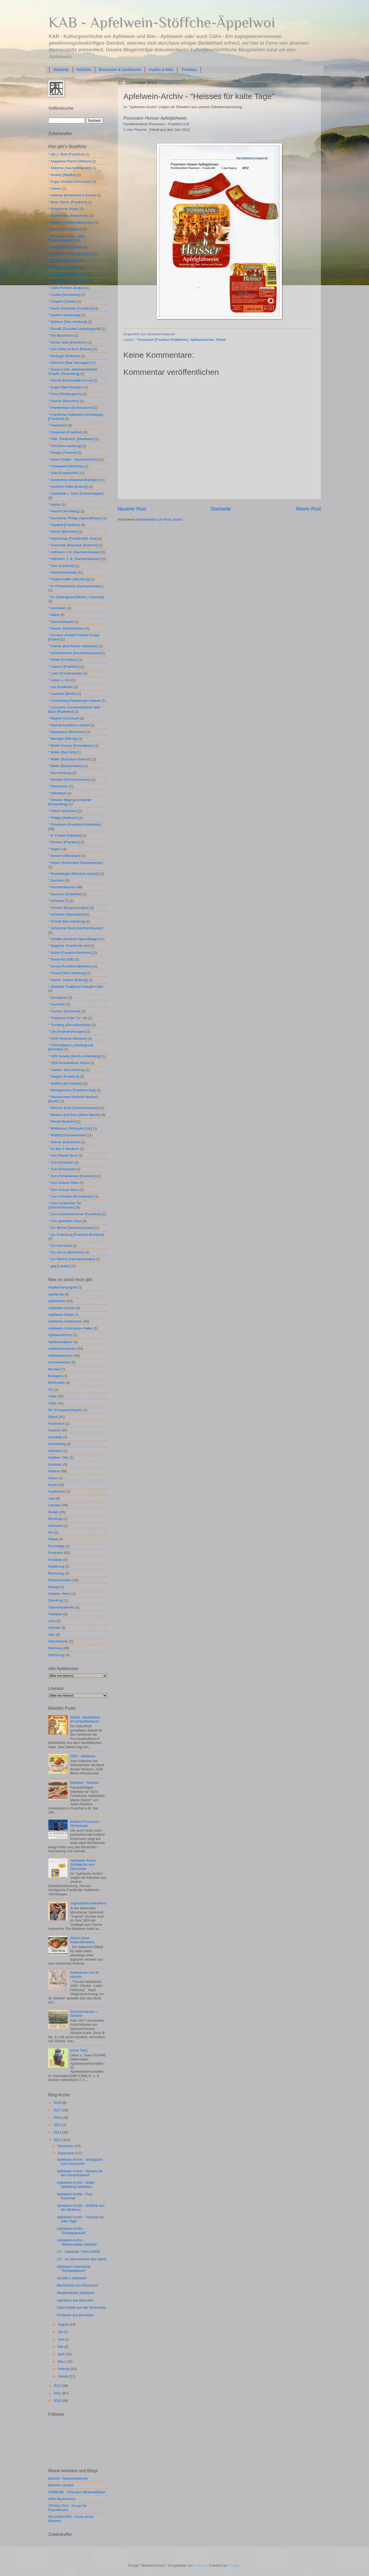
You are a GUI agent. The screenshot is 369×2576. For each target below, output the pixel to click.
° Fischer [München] (63, 401)
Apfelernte (56, 1294)
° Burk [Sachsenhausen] (66, 274)
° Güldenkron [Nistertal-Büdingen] (74, 480)
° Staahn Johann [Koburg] (68, 980)
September (67, 2153)
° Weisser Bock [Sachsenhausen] (73, 1108)
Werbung (55, 1648)
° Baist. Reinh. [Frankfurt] (67, 202)
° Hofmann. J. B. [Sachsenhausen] (74, 559)
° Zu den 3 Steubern (63, 1149)
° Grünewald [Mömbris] (65, 466)
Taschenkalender (61, 1607)
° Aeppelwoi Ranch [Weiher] (69, 161)
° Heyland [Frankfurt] (64, 525)
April (61, 2354)
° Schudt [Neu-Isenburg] (66, 921)
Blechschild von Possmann (77, 2285)
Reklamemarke (60, 1580)
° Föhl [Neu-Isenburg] (64, 446)
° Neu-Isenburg (60, 773)
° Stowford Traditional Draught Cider (75, 987)
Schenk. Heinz (59, 1594)
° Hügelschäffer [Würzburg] (69, 579)
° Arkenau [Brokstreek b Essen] (72, 195)
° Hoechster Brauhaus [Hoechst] (73, 545)
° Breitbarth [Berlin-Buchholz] (70, 254)
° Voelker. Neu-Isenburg (66, 1070)
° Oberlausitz (58, 786)
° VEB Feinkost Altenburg (67, 1039)
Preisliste (55, 1560)
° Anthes (54, 188)
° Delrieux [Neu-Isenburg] (67, 322)
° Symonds (56, 1004)
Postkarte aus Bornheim (75, 2315)
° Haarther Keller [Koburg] (68, 487)
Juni (61, 2339)
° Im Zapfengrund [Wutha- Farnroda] (76, 597)
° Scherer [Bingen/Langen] (68, 908)
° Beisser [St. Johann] (64, 229)
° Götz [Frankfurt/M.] (63, 473)
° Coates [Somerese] (64, 295)
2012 (57, 2386)
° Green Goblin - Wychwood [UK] (73, 460)
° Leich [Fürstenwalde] (65, 673)
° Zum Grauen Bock (63, 1190)
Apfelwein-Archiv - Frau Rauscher (75, 2196)
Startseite (61, 69)
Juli (61, 2332)
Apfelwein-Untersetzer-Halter (70, 1328)
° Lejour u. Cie (59, 680)
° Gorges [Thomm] (62, 453)
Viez (51, 1635)
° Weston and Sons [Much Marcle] (74, 1115)
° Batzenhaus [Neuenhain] (68, 216)
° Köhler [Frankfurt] (62, 660)
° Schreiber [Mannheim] (66, 914)
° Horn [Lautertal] (61, 566)
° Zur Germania (60, 1246)
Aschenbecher (59, 1362)
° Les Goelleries (60, 687)
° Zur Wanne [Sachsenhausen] (71, 1259)
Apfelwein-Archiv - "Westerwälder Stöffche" (77, 2242)
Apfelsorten (57, 1301)
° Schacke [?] (58, 901)
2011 (57, 2393)
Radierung (56, 1566)
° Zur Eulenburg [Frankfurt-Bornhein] (76, 1235)
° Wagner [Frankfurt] (63, 1076)
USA (51, 1621)
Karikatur (55, 1464)
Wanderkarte (58, 1641)
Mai (61, 2347)
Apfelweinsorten (202, 340)
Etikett (221, 340)
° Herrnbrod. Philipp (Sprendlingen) (75, 518)
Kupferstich (56, 1491)
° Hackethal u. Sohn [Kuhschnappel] (75, 493)
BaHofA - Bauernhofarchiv (68, 2478)
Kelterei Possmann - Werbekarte (85, 1824)
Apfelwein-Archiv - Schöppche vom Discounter (84, 1864)
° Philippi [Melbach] (63, 818)
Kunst (52, 1485)
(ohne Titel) (78, 2050)
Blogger (234, 2565)
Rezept (53, 1587)
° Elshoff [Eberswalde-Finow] (70, 380)
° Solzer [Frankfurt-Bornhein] (70, 953)
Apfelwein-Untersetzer (65, 1321)
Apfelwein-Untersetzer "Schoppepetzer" (74, 2269)
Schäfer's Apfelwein (72, 2278)
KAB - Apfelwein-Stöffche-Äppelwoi (161, 22)
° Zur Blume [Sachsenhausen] (71, 1228)
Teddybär (55, 1614)
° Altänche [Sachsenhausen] (69, 168)
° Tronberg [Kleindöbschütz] (69, 1025)
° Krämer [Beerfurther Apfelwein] (73, 646)
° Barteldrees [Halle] (63, 209)
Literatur (54, 1505)
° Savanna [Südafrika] (65, 894)
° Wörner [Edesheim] (64, 1142)
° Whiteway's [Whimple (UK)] (70, 1128)
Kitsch (53, 1478)
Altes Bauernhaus (62, 2499)
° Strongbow (57, 998)
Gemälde (55, 1437)
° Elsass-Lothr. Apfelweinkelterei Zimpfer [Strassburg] (72, 371)
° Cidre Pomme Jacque (66, 288)
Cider (52, 1396)
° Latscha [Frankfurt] (63, 667)
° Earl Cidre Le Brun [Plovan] (70, 349)
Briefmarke (56, 1383)
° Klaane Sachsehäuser (66, 628)
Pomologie (56, 1546)
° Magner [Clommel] (63, 718)
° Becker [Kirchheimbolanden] (71, 222)
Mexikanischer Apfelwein (76, 2293)
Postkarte (55, 1553)
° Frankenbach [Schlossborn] (70, 408)
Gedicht (54, 1430)
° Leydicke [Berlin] (62, 694)
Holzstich (55, 1451)
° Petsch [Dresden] (62, 811)
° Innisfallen (57, 608)
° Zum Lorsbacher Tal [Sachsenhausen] (64, 1205)
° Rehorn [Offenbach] (64, 856)
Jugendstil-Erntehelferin (88, 1903)
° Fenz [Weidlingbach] (65, 394)
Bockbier (84, 69)
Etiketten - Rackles (84, 1783)
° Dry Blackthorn (60, 335)
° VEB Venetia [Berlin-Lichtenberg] (74, 1056)
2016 (57, 2118)
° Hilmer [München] (63, 531)
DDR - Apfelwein (82, 1756)
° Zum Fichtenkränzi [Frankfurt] (72, 1176)
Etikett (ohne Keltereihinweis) (82, 1940)
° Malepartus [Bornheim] (66, 732)
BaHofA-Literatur (61, 2485)
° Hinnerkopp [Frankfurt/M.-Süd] (72, 538)
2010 (57, 2401)
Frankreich (56, 1424)
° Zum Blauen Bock (63, 1155)
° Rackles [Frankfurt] (64, 842)
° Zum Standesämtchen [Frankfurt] (74, 1214)
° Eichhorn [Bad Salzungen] (69, 363)
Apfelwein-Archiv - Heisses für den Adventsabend (80, 2173)
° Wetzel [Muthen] (62, 1121)
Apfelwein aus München (75, 2300)
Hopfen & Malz (161, 69)
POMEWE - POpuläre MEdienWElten (76, 2492)
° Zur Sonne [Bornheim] (66, 1252)
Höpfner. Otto (58, 1457)
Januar (63, 2376)
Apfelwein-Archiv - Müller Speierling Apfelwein (76, 2185)
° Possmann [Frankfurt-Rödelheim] (161, 340)
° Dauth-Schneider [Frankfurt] (70, 308)
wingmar (200, 2565)
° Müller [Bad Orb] (62, 752)
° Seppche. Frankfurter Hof (68, 946)
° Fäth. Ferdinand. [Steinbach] (71, 439)
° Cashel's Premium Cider (68, 281)
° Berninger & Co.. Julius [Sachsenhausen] (67, 238)
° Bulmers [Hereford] (64, 267)
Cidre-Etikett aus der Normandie (81, 2308)
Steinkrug (55, 1600)
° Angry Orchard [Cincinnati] (69, 182)
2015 (57, 2125)
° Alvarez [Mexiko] (62, 175)
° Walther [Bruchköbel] (65, 1083)
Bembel (54, 1369)
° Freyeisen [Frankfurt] (65, 432)
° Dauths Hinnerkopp (64, 315)
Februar (64, 2369)
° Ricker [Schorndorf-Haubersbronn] (75, 863)
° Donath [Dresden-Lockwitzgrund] (74, 329)
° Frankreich (57, 425)
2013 (57, 2140)
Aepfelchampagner (62, 1287)
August (63, 2324)
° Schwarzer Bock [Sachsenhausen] (75, 928)
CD (50, 1390)
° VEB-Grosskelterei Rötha (68, 1063)
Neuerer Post (132, 509)
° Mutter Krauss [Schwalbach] (71, 746)
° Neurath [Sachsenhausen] (69, 780)
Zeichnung (56, 1655)
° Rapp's (54, 849)
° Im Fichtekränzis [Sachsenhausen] (75, 586)
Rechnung (56, 1573)
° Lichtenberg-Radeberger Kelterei (74, 701)
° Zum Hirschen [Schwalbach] (71, 1196)
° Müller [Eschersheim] (65, 766)
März (62, 2362)
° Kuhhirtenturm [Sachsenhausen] (74, 653)
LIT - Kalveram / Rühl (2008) (78, 2252)
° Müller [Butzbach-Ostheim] (69, 759)
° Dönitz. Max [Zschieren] (67, 342)
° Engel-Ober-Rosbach (65, 387)
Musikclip (55, 1519)
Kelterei (54, 1471)
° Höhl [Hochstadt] (62, 572)
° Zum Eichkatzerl (61, 1169)
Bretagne (55, 1376)
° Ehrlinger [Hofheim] (64, 356)
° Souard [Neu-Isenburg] (67, 973)
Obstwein (55, 1526)
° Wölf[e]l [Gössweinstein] (67, 1135)
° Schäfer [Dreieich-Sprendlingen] (73, 939)
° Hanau (54, 504)
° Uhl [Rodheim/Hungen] (67, 1032)
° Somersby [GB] (61, 959)
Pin (50, 1532)
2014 (57, 2132)
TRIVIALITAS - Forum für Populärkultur (67, 2508)
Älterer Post (308, 509)
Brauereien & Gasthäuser (120, 69)
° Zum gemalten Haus (65, 1221)
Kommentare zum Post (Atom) (159, 519)
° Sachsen (56, 880)
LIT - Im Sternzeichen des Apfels (82, 2259)
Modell (53, 1512)
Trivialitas (189, 69)
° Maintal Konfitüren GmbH (68, 725)
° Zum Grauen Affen (63, 1183)
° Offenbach (57, 793)
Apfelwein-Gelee (60, 1315)
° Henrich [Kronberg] (64, 511)
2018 (57, 2103)
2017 (57, 2110)
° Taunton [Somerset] (64, 1011)
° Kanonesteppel (61, 622)
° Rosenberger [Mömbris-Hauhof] (73, 874)
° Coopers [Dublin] (62, 301)
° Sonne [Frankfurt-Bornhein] (70, 966)
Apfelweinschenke (62, 1349)
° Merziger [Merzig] (62, 739)
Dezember (66, 2146)
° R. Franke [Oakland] (64, 835)
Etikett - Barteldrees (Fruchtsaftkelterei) (85, 1719)
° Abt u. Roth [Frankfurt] (66, 154)
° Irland (53, 615)
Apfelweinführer (60, 1335)
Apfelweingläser (60, 1342)
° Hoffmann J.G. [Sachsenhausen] (74, 552)
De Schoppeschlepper (65, 1410)
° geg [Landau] (59, 1266)
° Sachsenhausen (61, 887)
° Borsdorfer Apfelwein (65, 247)
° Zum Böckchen (61, 1162)
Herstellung (57, 1444)
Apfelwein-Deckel (61, 1308)
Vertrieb (54, 1628)
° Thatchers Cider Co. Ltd (67, 1018)
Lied (51, 1498)
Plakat (53, 1539)
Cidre (52, 1403)
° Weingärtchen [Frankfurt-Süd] (72, 1090)
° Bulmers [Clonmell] (64, 260)
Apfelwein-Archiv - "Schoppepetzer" (72, 2231)
